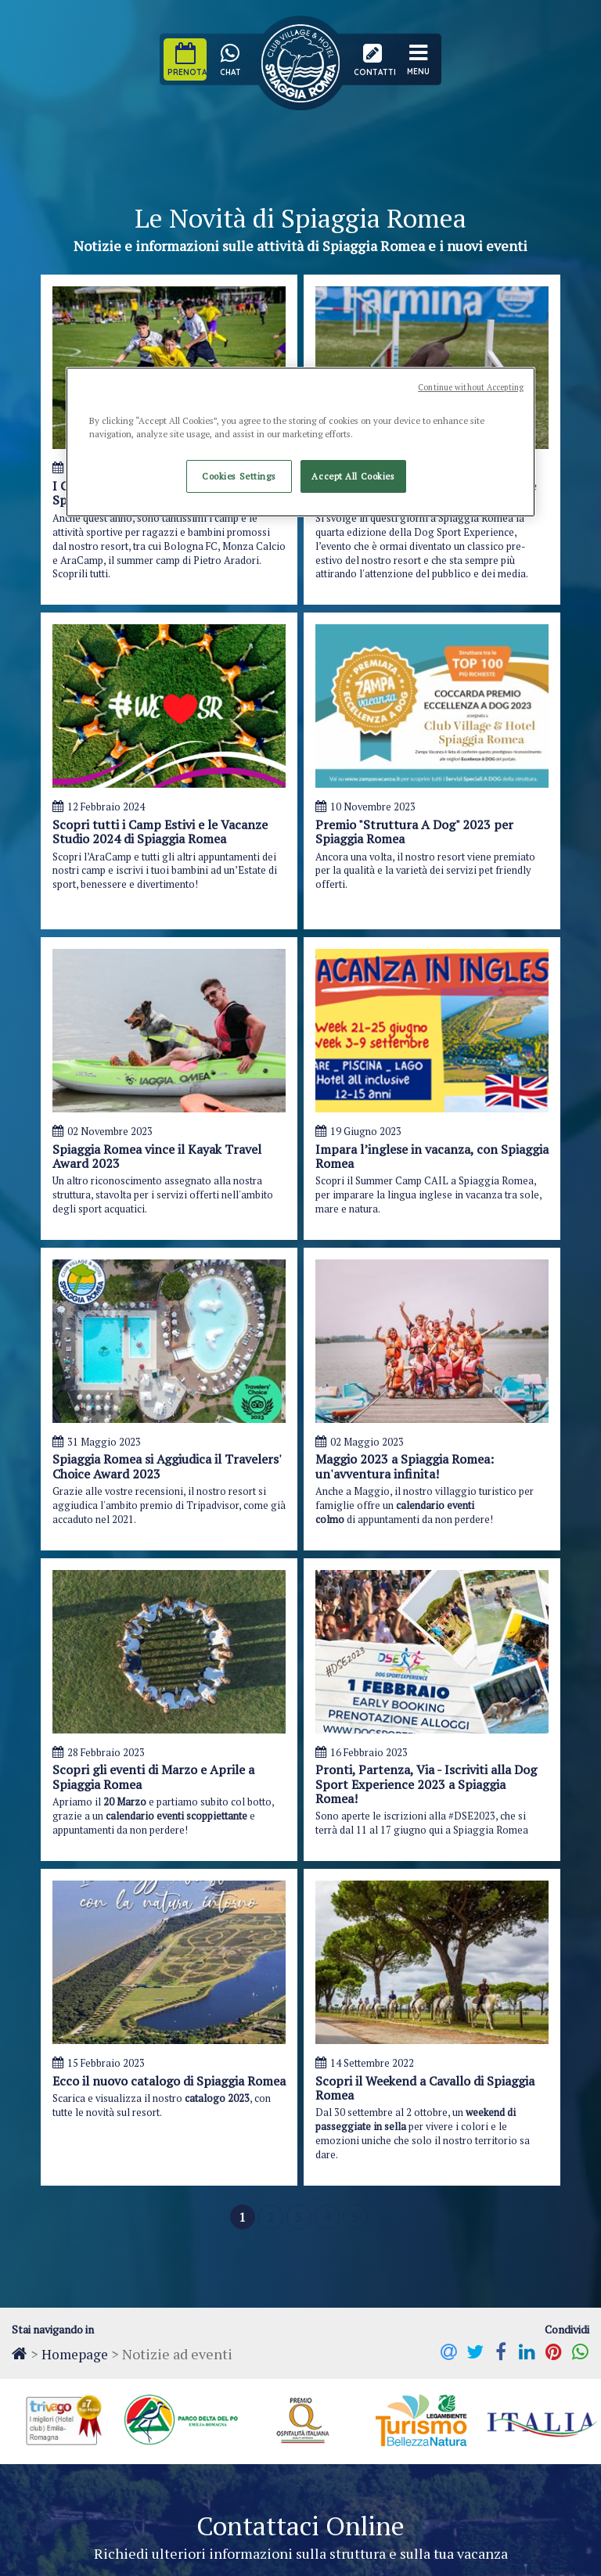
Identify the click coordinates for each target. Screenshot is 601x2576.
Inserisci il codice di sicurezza (422, 2052)
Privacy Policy (41, 2554)
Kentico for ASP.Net (545, 2554)
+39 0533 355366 (271, 2401)
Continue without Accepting (471, 387)
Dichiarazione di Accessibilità (251, 2554)
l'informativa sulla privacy (202, 2111)
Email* (410, 1873)
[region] (300, 442)
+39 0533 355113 (411, 2401)
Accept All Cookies (352, 476)
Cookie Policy (127, 2554)
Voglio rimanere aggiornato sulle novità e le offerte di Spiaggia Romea (222, 2135)
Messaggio (75, 1929)
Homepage (75, 1631)
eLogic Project (391, 2554)
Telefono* (247, 1873)
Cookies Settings (238, 476)
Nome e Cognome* (99, 1873)
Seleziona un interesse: (107, 2059)
